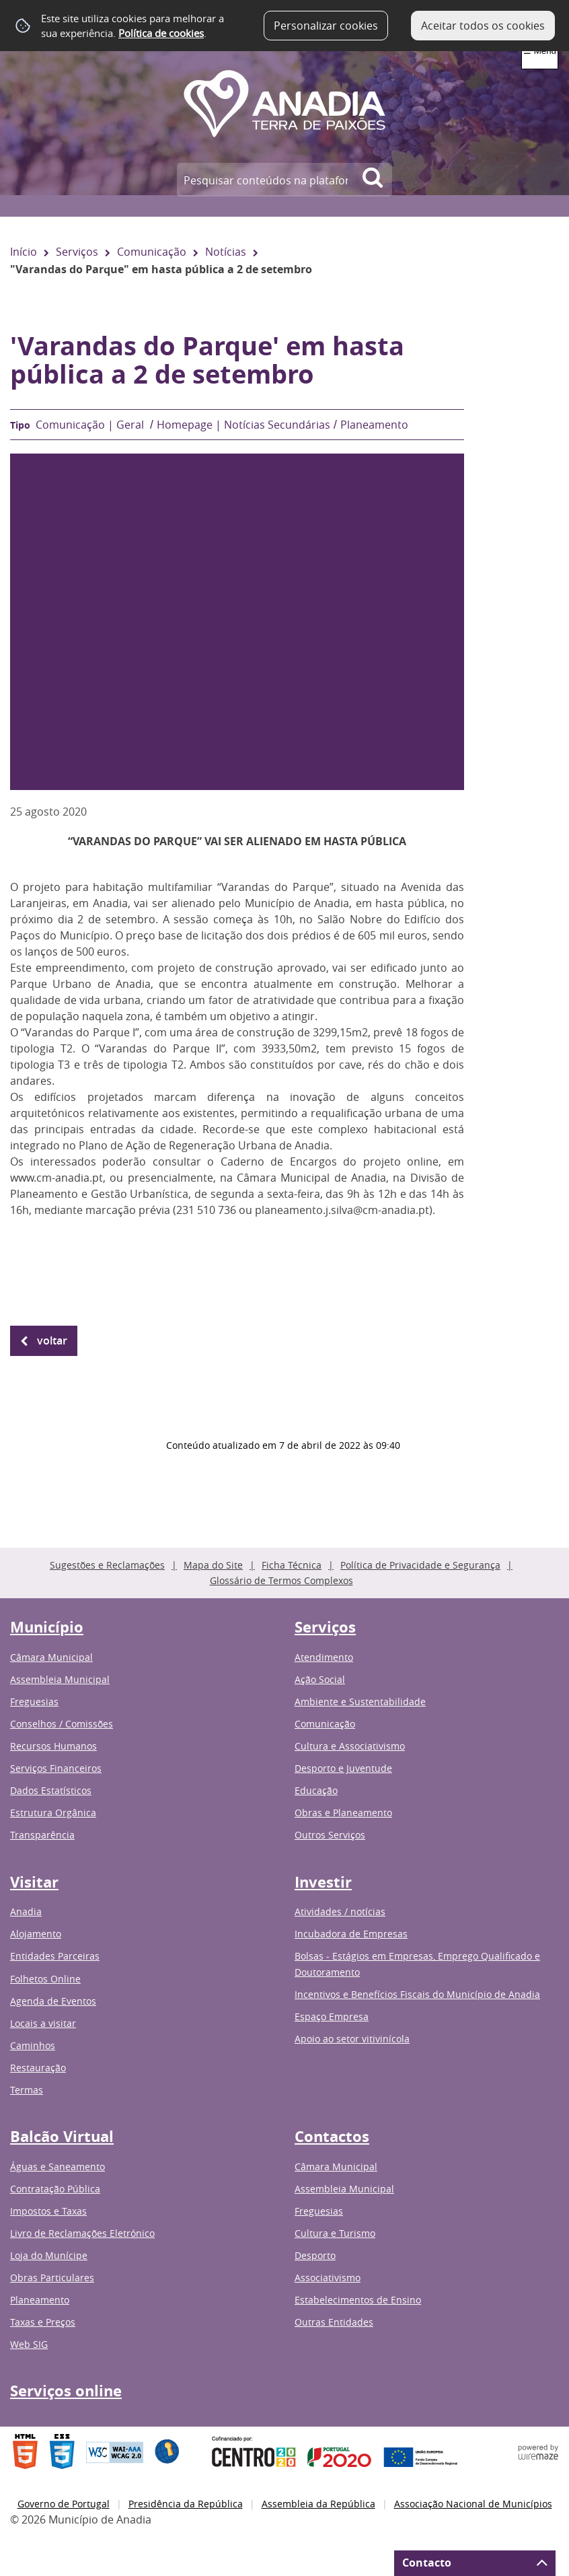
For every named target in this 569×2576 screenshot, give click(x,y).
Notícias (225, 251)
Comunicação (151, 251)
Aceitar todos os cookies (483, 25)
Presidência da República (185, 2503)
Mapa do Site (213, 1565)
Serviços (77, 251)
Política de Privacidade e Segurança (420, 1565)
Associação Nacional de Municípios (473, 2503)
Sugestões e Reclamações (107, 1565)
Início (23, 251)
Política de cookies (161, 33)
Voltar (52, 1340)
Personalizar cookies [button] (326, 25)
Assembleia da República (318, 2503)
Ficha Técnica (291, 1565)
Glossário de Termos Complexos (281, 1580)
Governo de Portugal (63, 2503)
